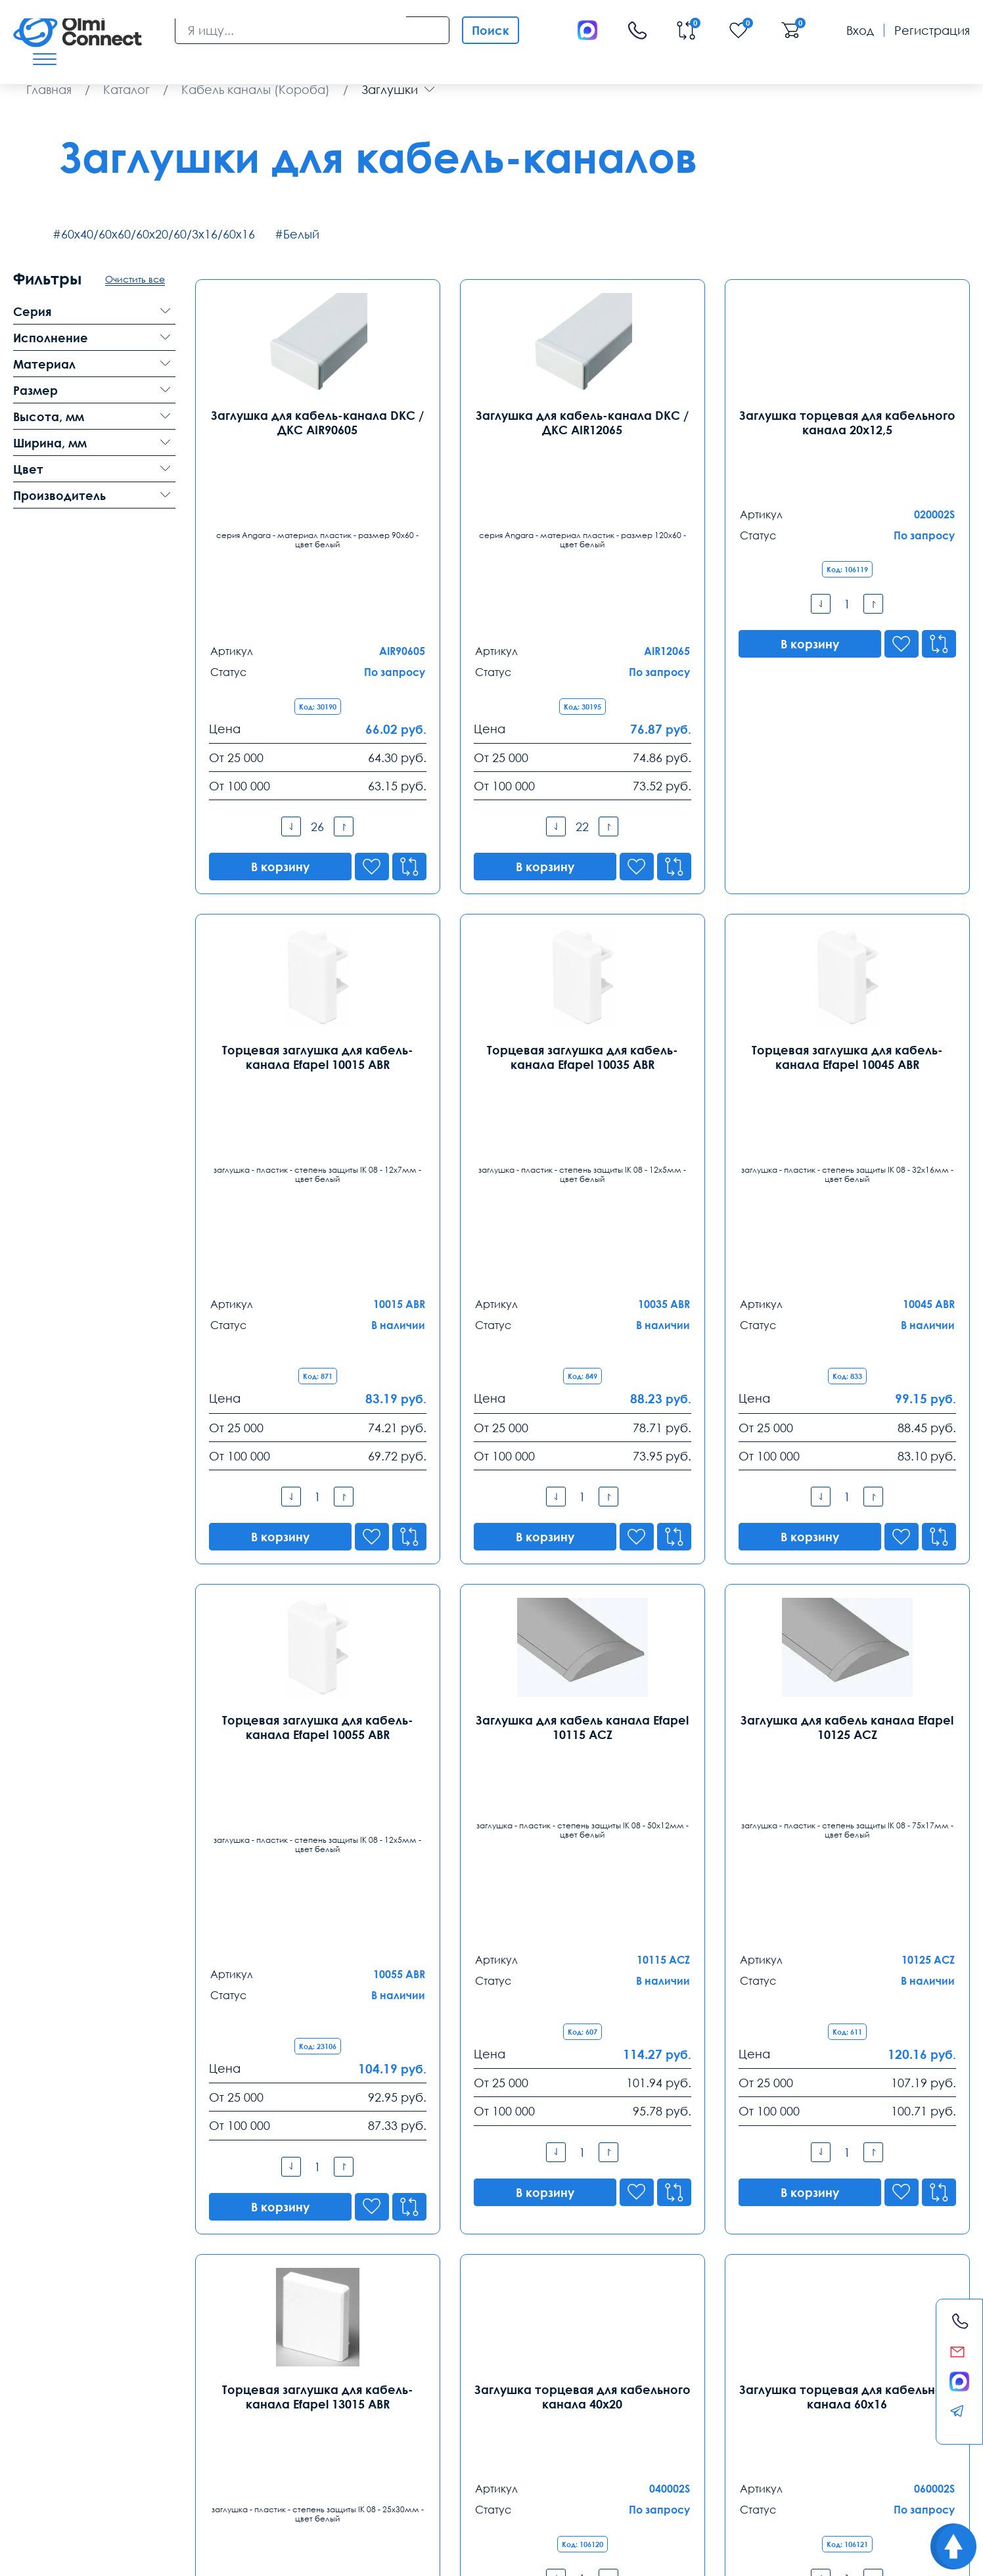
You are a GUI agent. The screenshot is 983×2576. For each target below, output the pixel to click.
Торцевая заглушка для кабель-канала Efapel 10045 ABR (847, 871)
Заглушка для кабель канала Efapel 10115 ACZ (582, 1320)
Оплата (151, 2442)
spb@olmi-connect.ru (259, 2387)
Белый (301, 234)
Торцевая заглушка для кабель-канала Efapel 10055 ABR (317, 1320)
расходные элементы (321, 2474)
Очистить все (135, 278)
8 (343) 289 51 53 (430, 2332)
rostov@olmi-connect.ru (636, 2387)
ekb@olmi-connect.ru (445, 2387)
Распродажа (483, 2442)
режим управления (53, 2489)
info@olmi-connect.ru (75, 2387)
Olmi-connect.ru (445, 2516)
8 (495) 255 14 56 (60, 2332)
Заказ (367, 2442)
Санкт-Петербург (252, 2308)
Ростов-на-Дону (618, 2308)
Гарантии (262, 2442)
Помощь (607, 2442)
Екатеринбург (425, 2308)
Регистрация (932, 30)
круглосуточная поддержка (428, 2474)
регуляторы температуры (66, 2474)
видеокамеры (240, 2474)
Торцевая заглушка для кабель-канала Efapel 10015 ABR (317, 871)
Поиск (490, 30)
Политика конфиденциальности (76, 2555)
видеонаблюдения (704, 2474)
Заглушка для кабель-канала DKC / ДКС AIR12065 (582, 422)
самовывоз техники (164, 2474)
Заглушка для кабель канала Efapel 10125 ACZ (847, 1320)
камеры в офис (323, 2489)
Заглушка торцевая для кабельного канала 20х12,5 (847, 422)
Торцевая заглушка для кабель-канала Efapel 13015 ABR (317, 1769)
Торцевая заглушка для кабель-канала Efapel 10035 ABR (582, 871)
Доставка (41, 2442)
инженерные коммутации (802, 2474)
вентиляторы (125, 2489)
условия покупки (524, 2474)
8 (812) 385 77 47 (245, 2332)
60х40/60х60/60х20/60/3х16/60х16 (158, 234)
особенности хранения (612, 2474)
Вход (860, 30)
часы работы (255, 2489)
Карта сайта (197, 2555)
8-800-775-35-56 (645, 2169)
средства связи (190, 2489)
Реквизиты (723, 2442)
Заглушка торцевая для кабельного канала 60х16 (847, 1769)
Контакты (51, 2276)
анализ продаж (893, 2474)
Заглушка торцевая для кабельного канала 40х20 (582, 1769)
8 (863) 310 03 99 (615, 2332)
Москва (36, 2308)
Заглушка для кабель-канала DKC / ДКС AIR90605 (317, 422)
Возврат (835, 2442)
